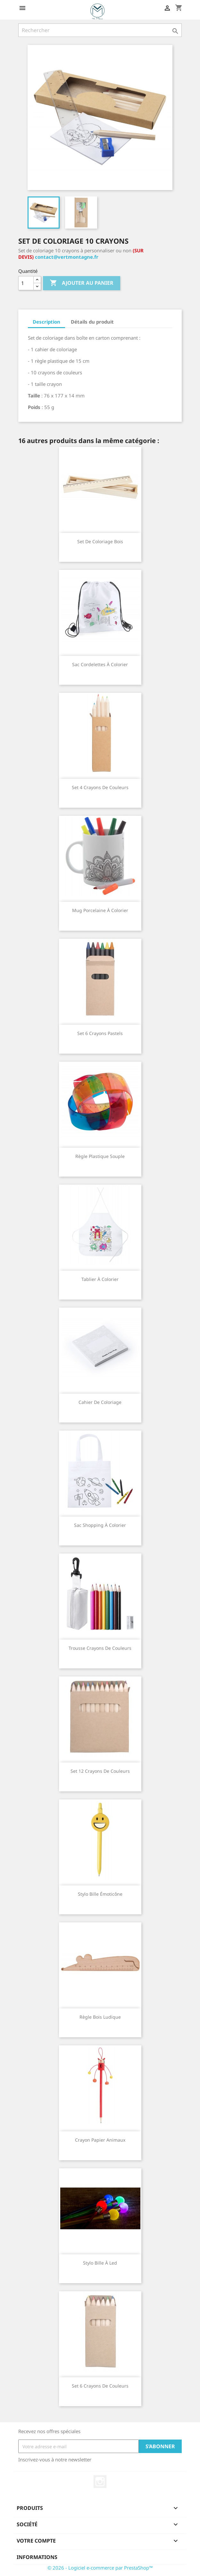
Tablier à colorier (100, 1279)
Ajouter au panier (81, 283)
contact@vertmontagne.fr (66, 257)
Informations (37, 2557)
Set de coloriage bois (100, 541)
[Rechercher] (100, 30)
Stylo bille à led (100, 2263)
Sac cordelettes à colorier (100, 664)
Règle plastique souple (100, 1156)
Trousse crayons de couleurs (100, 1648)
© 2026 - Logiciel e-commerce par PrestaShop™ (100, 2567)
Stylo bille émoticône (100, 1894)
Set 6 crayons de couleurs (100, 2386)
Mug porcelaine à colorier (100, 910)
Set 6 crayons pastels (100, 1033)
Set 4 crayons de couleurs (100, 787)
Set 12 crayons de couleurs (100, 1771)
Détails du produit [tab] (92, 321)
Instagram (100, 2481)
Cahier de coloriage (100, 1402)
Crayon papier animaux (100, 2140)
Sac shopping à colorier (100, 1525)
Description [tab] (46, 321)
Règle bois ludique (100, 2017)
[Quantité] (26, 283)
